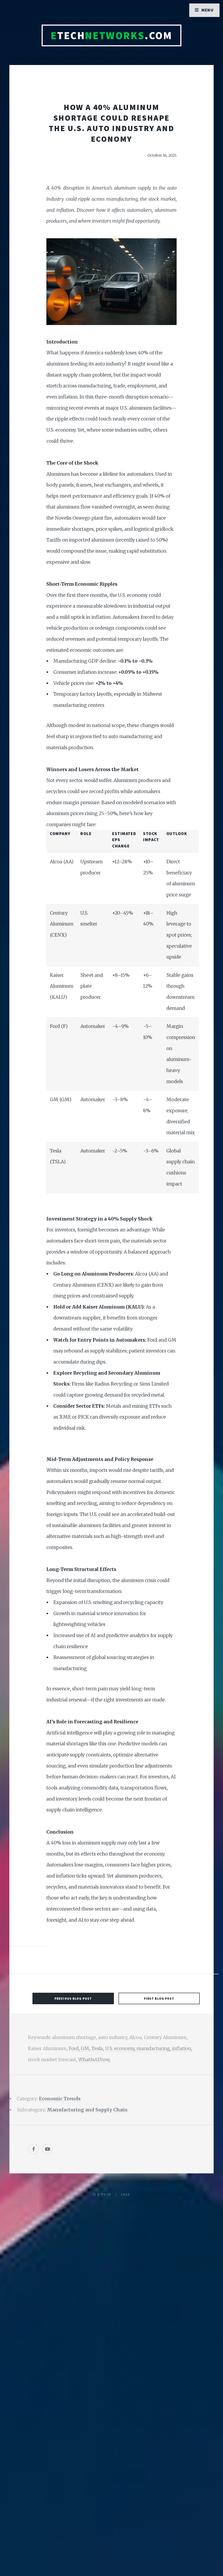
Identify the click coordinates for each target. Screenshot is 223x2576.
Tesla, (98, 2048)
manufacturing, (154, 2048)
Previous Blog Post (73, 1998)
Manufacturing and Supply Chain (87, 2110)
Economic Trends (60, 2099)
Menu (207, 10)
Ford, (75, 2048)
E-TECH (104, 2194)
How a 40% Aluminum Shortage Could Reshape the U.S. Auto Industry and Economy (111, 123)
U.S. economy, (121, 2048)
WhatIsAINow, (94, 2059)
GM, (86, 2048)
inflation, (182, 2048)
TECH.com (111, 35)
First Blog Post (159, 1998)
